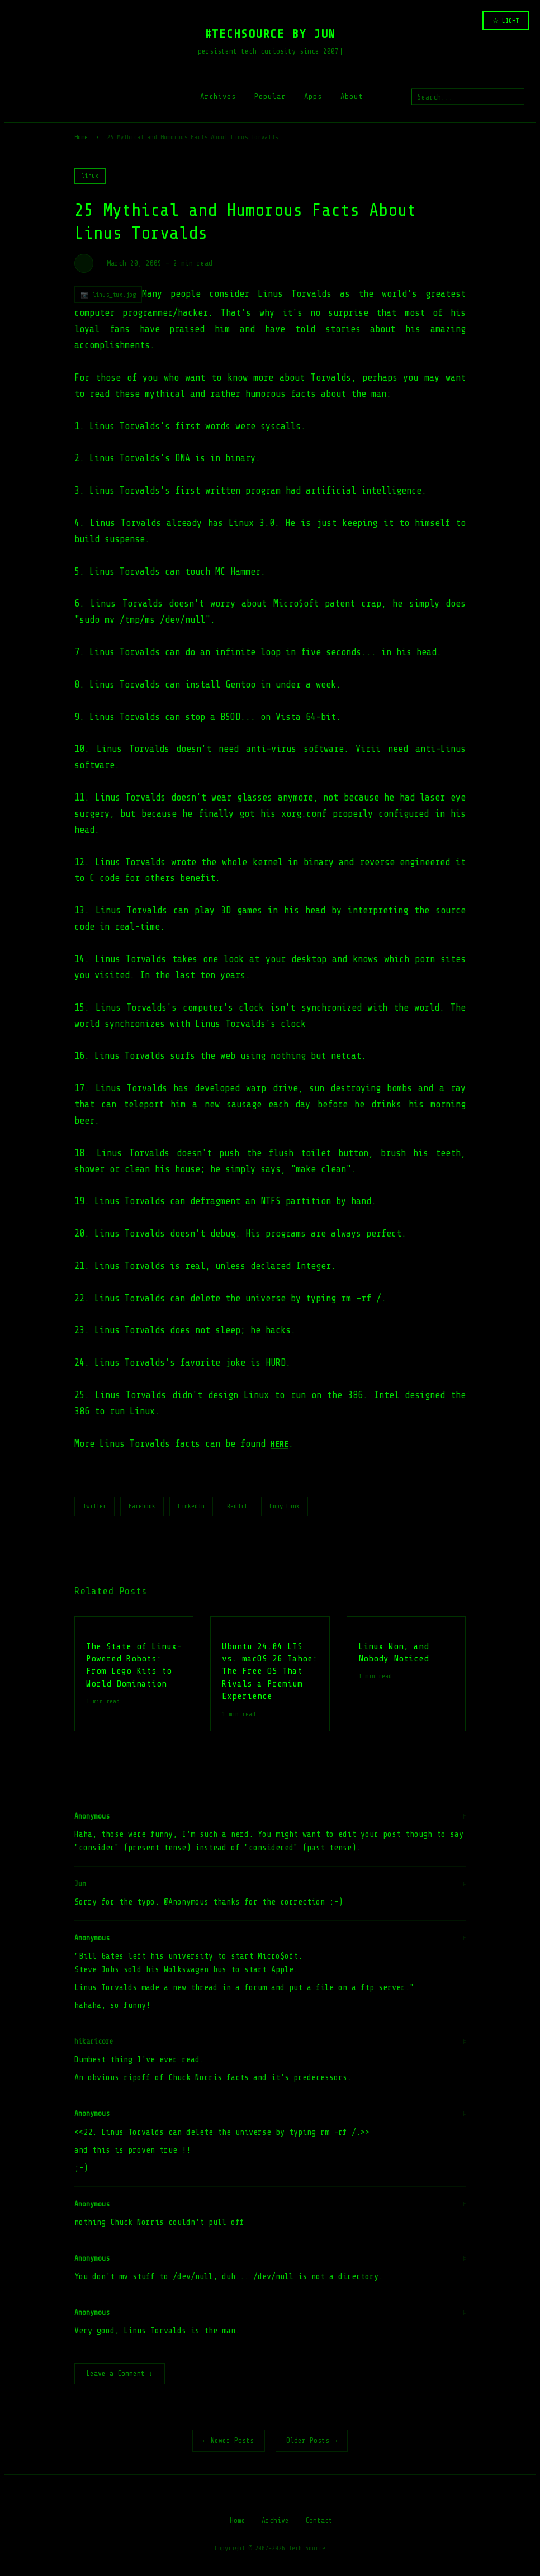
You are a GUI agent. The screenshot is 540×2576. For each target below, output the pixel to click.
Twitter (94, 1506)
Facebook (142, 1506)
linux (90, 175)
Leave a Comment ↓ (119, 2374)
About (351, 96)
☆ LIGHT (505, 21)
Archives (218, 96)
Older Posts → (312, 2441)
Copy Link (284, 1506)
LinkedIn (191, 1506)
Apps (313, 96)
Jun (80, 1883)
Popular (270, 96)
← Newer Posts (228, 2441)
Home (81, 137)
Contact (319, 2521)
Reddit (237, 1506)
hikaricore (93, 2041)
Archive (275, 2521)
